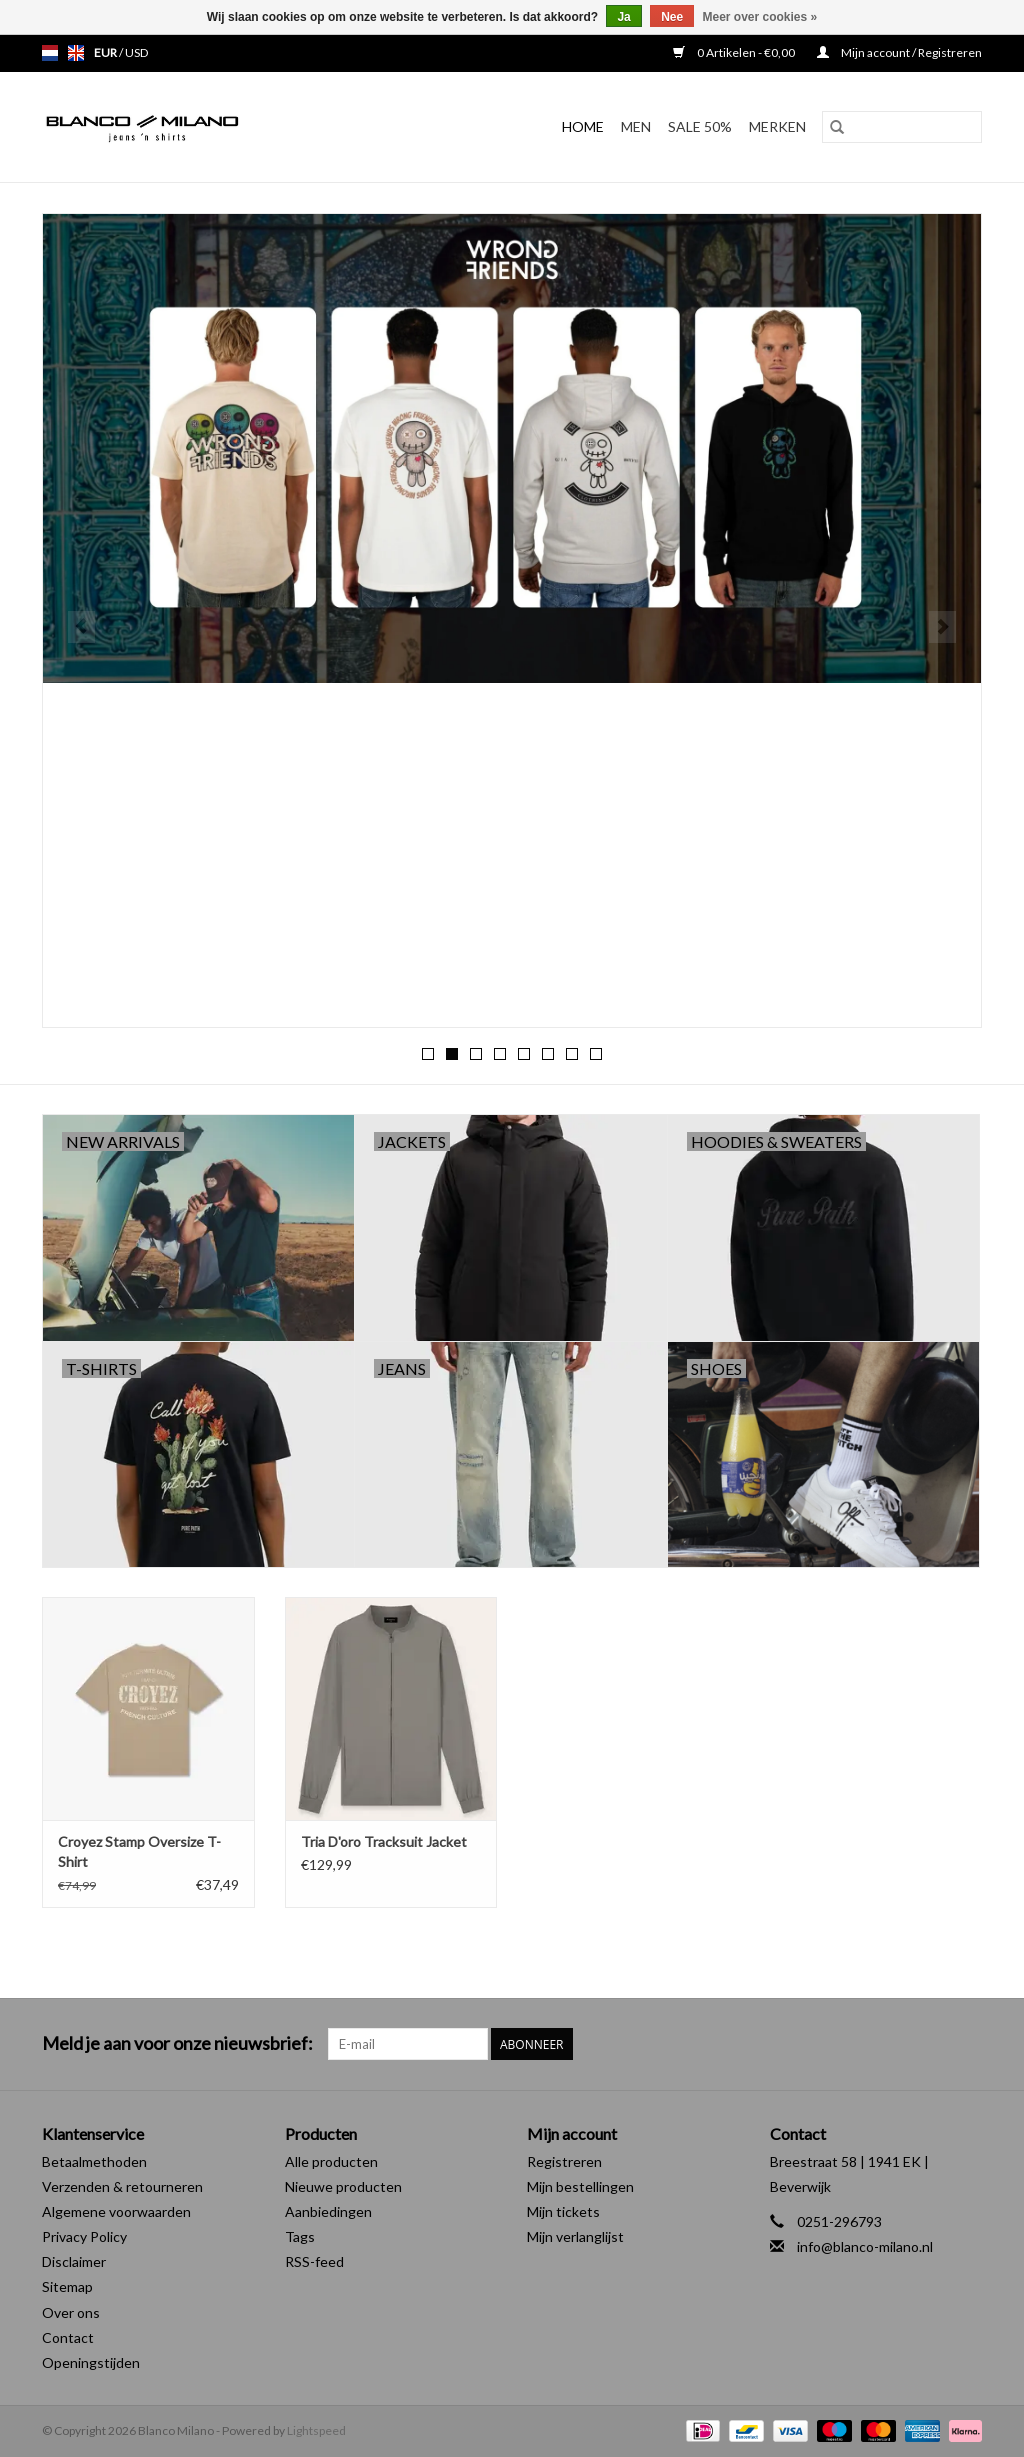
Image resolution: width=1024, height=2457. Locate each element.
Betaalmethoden (94, 2161)
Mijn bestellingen (580, 2186)
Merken (777, 126)
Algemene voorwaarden (116, 2211)
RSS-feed (314, 2261)
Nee (672, 17)
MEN (636, 126)
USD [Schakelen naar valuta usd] (136, 52)
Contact (68, 2337)
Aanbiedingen (328, 2211)
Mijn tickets (563, 2211)
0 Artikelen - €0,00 (735, 52)
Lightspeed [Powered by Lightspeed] (316, 2430)
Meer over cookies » (760, 17)
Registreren (564, 2161)
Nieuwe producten (343, 2186)
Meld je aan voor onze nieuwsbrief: (177, 2043)
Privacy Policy (84, 2236)
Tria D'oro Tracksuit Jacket (384, 1841)
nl (50, 53)
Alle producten (331, 2161)
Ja (623, 17)
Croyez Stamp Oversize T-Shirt (139, 1851)
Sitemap (67, 2286)
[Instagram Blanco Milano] (966, 2044)
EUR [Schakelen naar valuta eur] (106, 52)
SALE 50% (700, 126)
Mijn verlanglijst (575, 2236)
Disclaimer (74, 2261)
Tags (300, 2236)
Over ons (71, 2312)
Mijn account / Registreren (899, 52)
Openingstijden (91, 2362)
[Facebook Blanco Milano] (931, 2044)
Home (583, 126)
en (76, 53)
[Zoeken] (902, 127)
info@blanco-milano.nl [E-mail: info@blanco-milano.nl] (865, 2246)
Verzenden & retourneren (122, 2186)
